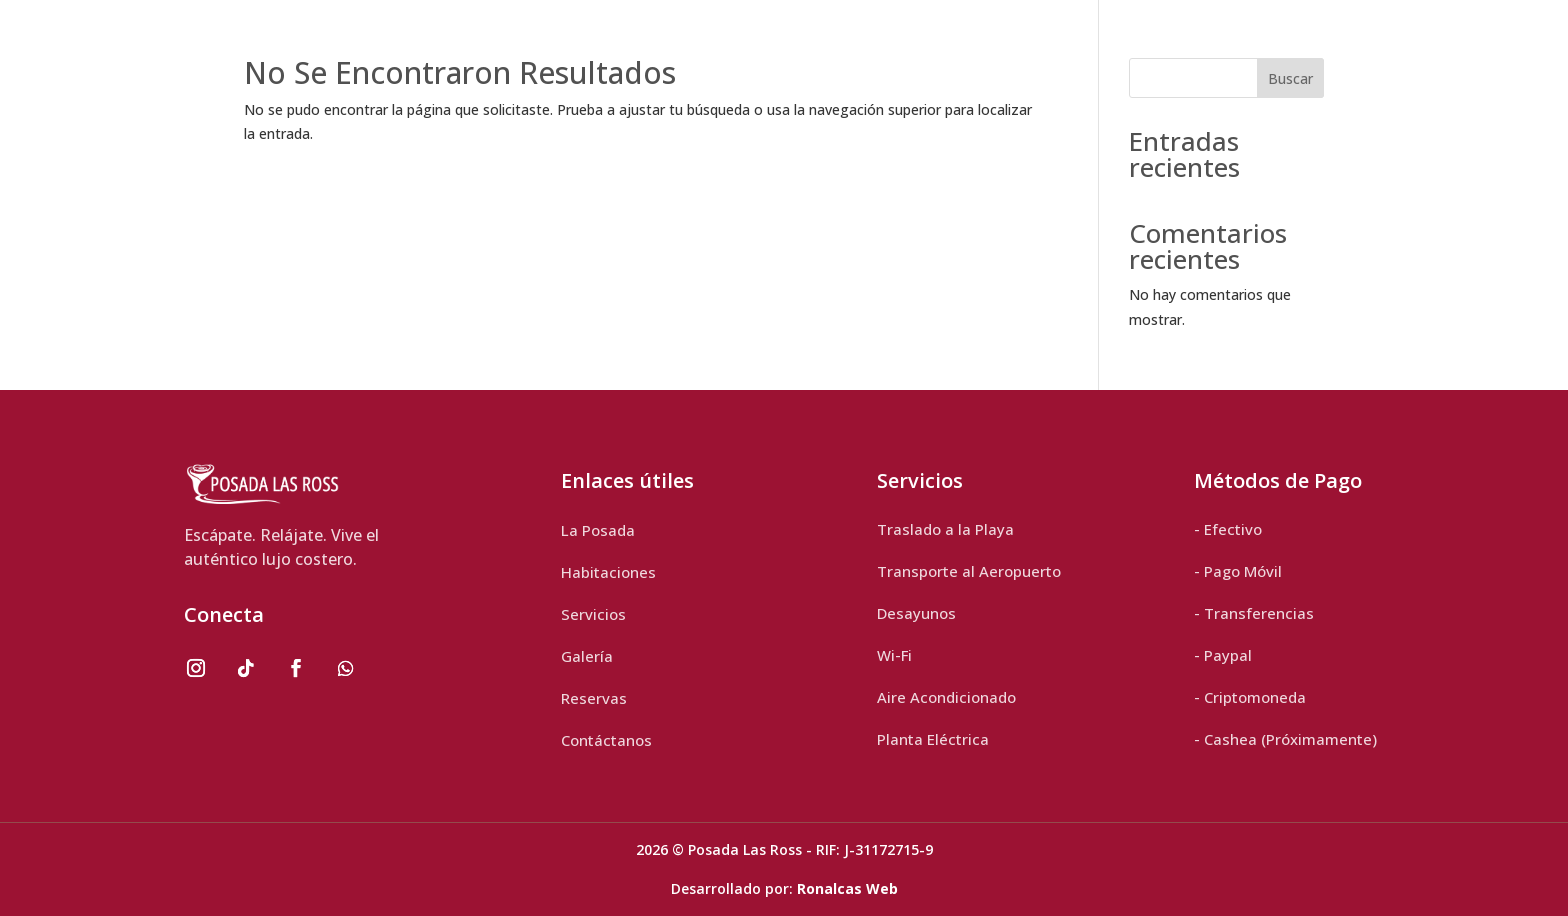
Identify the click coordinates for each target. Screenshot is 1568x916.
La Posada (598, 530)
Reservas (594, 698)
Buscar (1290, 78)
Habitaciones (608, 572)
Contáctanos (606, 740)
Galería (587, 656)
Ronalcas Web (847, 888)
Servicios (593, 614)
